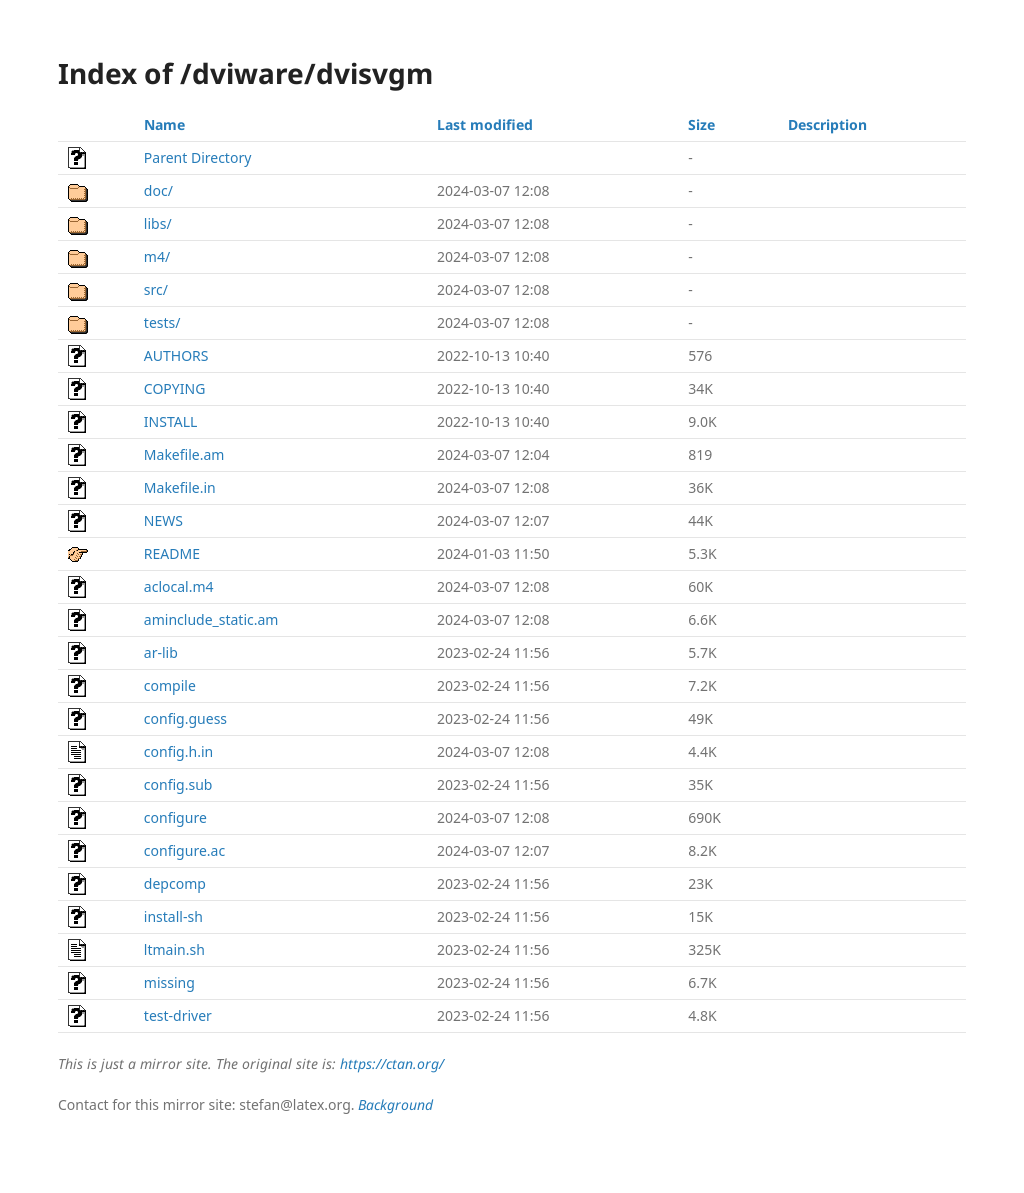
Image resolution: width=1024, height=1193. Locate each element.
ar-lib (161, 652)
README (172, 553)
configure (175, 817)
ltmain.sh (174, 949)
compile (170, 685)
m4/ (157, 256)
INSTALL (171, 421)
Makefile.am (184, 454)
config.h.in (178, 751)
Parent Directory (197, 157)
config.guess (185, 718)
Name (164, 124)
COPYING (174, 388)
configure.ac (184, 850)
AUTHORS (176, 355)
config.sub (178, 784)
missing (169, 982)
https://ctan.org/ (392, 1063)
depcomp (175, 883)
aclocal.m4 (179, 586)
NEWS (163, 520)
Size (701, 124)
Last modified (485, 124)
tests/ (162, 322)
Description (827, 124)
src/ (156, 289)
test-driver (178, 1015)
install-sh (173, 916)
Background (395, 1104)
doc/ (158, 190)
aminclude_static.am (211, 619)
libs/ (158, 223)
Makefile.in (180, 487)
